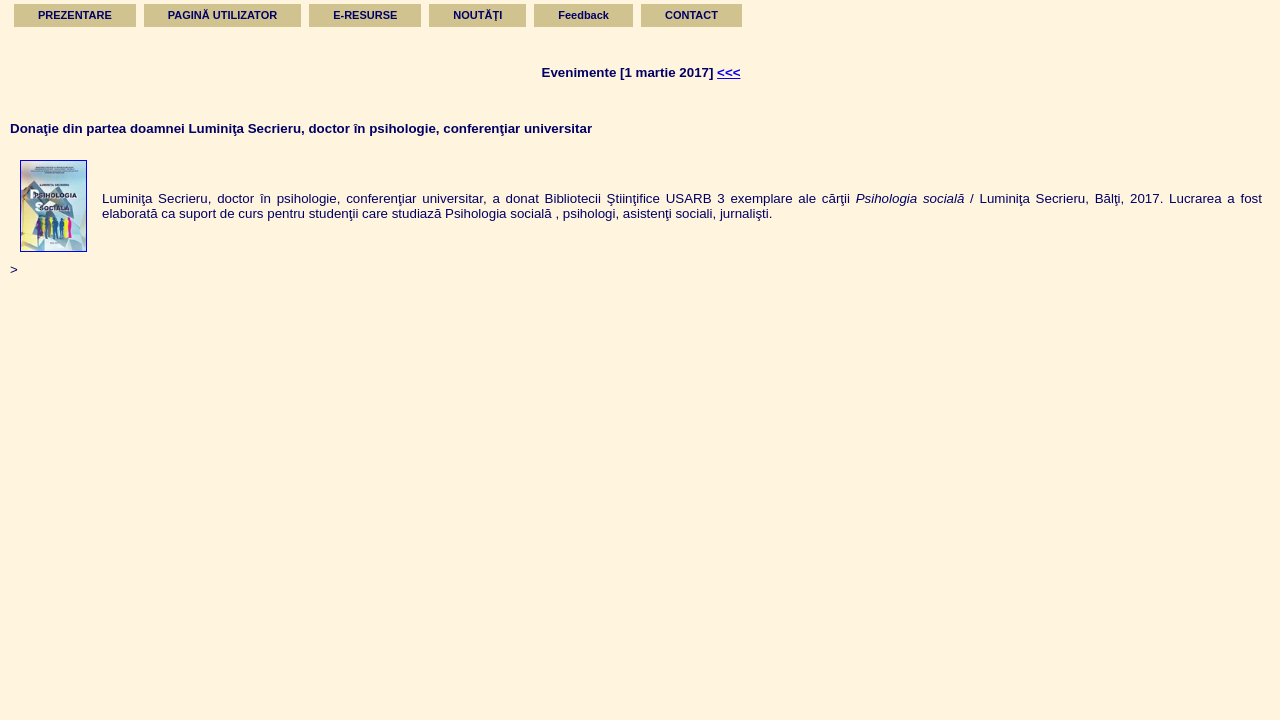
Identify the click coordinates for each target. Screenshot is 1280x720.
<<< (728, 72)
